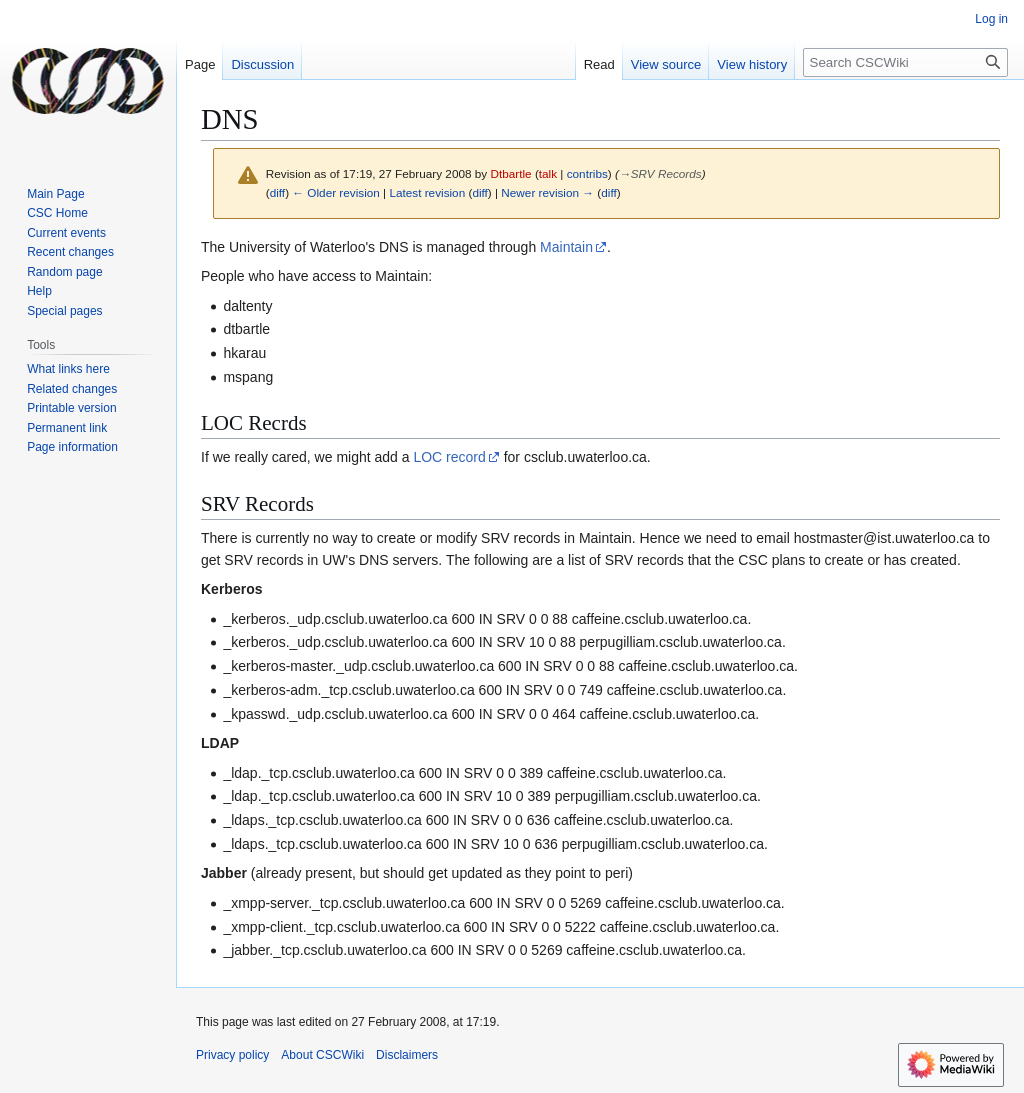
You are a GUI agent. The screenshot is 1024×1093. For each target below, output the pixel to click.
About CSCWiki (322, 1055)
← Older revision (336, 192)
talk (548, 173)
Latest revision (427, 192)
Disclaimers (407, 1055)
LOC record (449, 457)
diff (277, 192)
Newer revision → (547, 192)
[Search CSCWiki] (905, 62)
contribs (587, 173)
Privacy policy (232, 1055)
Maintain (566, 247)
